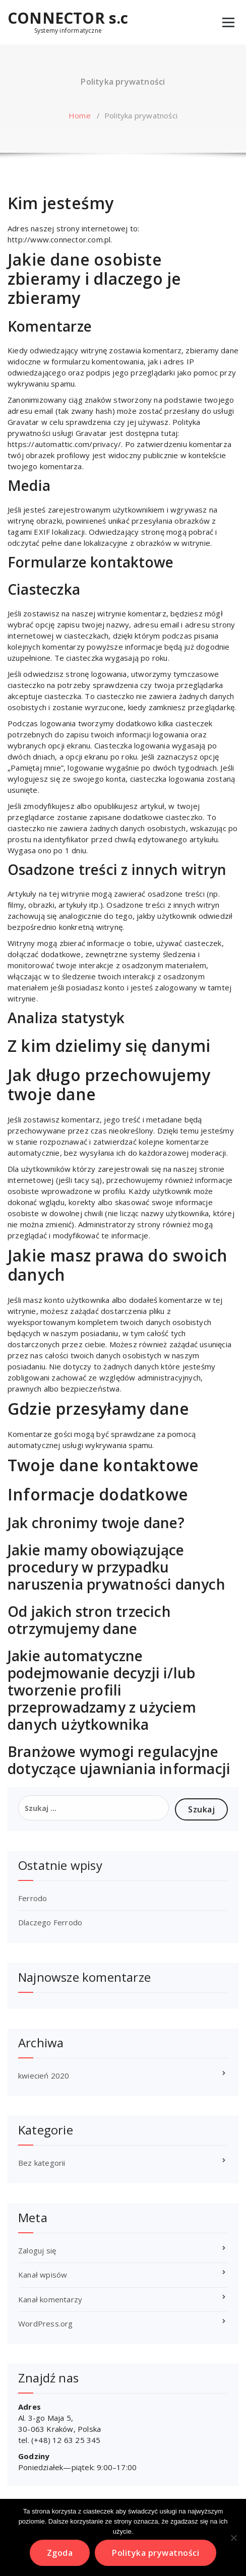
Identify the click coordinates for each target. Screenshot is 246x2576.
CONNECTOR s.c (68, 18)
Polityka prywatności (155, 2552)
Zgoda (60, 2552)
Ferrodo (32, 1898)
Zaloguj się (37, 2250)
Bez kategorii (42, 2163)
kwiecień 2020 (44, 2075)
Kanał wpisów (42, 2275)
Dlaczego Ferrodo (50, 1922)
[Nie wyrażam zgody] (233, 2538)
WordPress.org (45, 2323)
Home (80, 115)
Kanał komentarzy (50, 2299)
